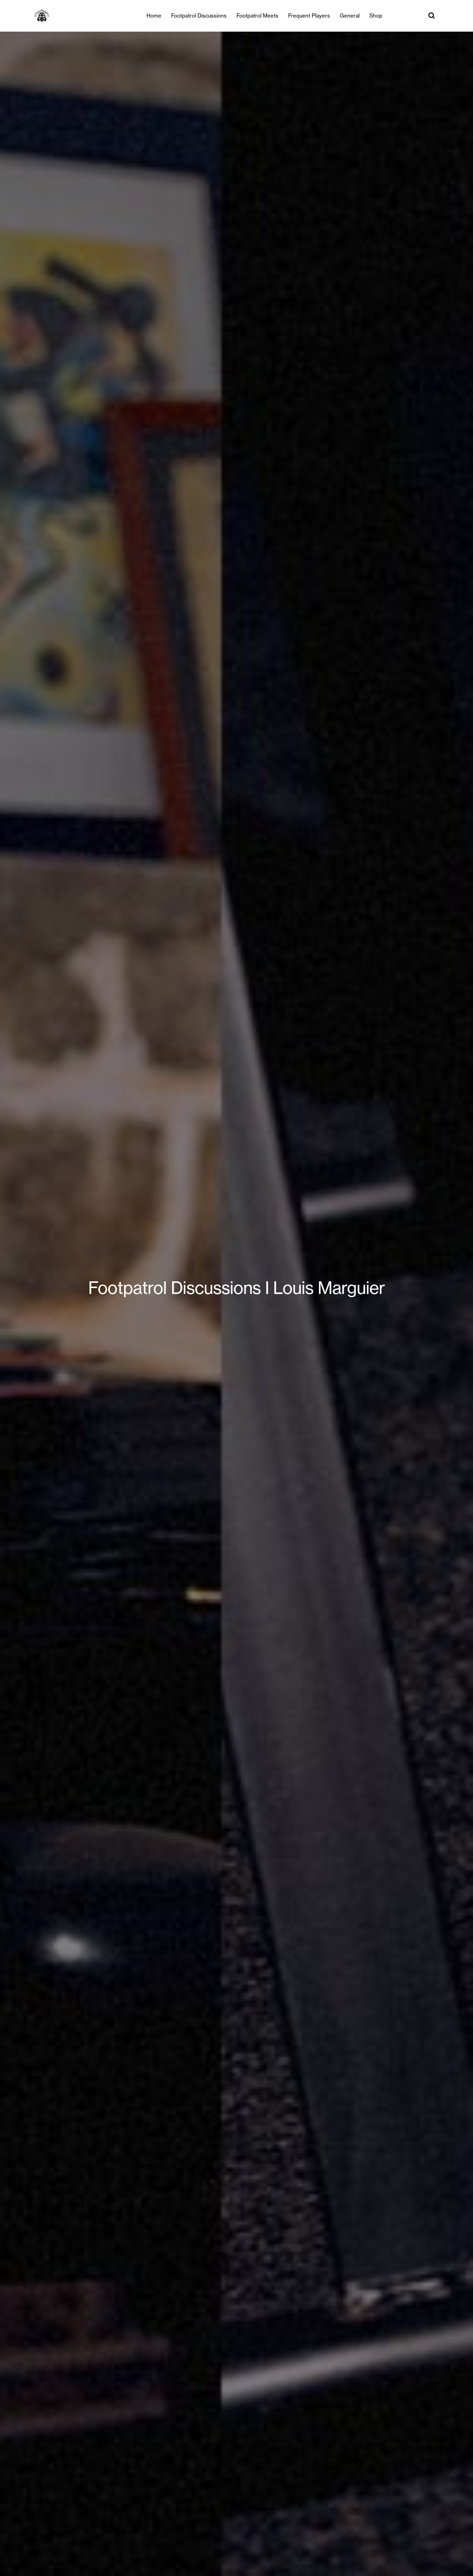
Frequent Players (309, 15)
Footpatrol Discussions (199, 15)
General (349, 15)
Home (154, 15)
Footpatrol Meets (257, 15)
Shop (375, 15)
